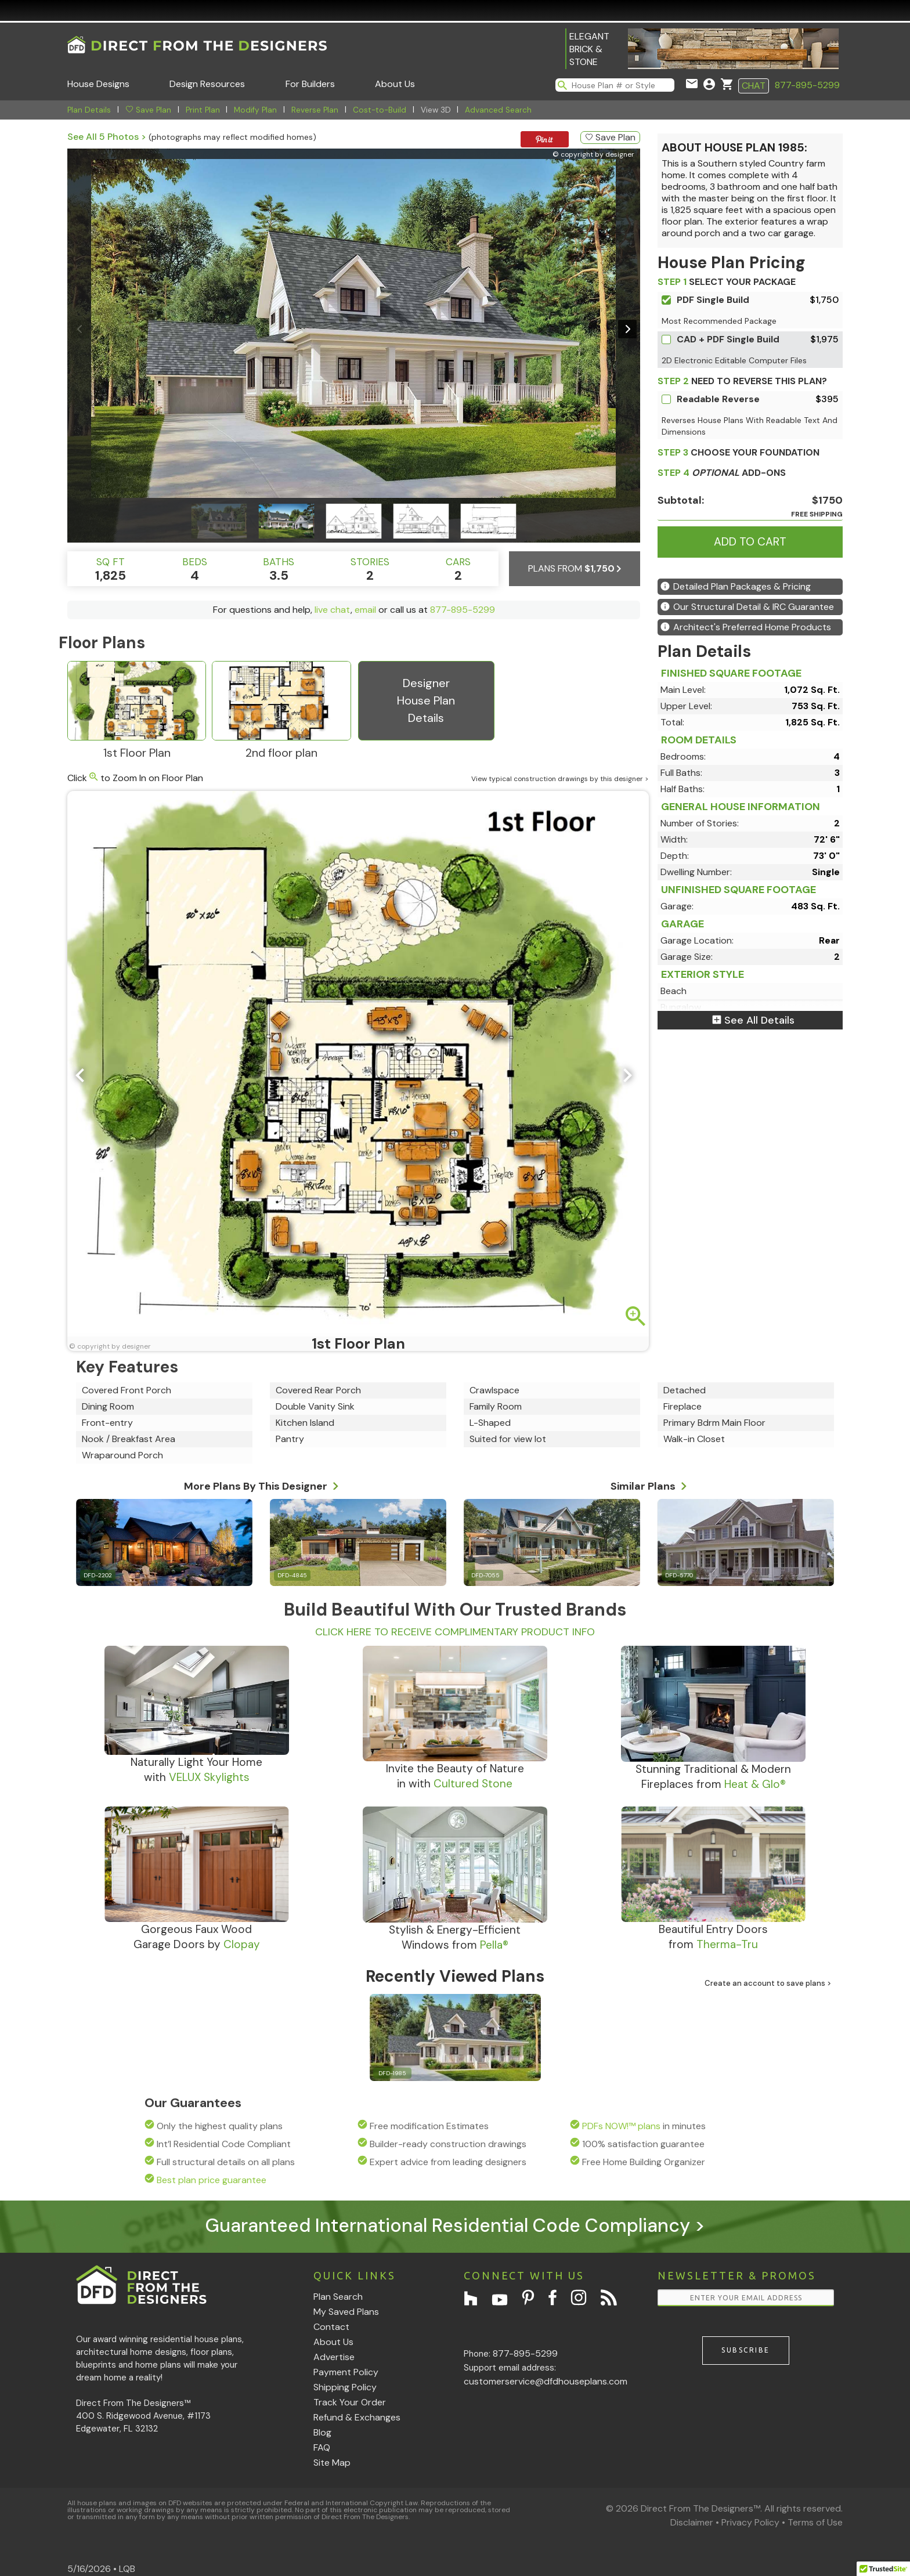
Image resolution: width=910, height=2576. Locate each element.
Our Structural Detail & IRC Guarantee (747, 607)
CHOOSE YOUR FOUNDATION (738, 452)
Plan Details (89, 110)
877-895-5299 (807, 85)
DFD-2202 (98, 1575)
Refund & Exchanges (356, 2417)
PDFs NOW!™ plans (621, 2126)
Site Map (332, 2462)
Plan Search (338, 2296)
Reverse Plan (314, 110)
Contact (331, 2327)
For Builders (310, 84)
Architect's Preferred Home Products (745, 627)
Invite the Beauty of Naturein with (455, 1776)
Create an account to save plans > (768, 1983)
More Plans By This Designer (261, 1484)
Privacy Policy (750, 2522)
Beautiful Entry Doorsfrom (713, 1937)
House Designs (98, 84)
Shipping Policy (345, 2387)
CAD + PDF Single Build (728, 339)
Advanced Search (498, 110)
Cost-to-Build (379, 110)
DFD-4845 (292, 1575)
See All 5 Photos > (106, 137)
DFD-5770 (679, 1575)
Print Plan (203, 110)
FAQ (321, 2447)
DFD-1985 (392, 2073)
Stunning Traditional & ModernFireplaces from (713, 1776)
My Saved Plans (346, 2312)
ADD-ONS (722, 473)
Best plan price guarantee (211, 2180)
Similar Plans (649, 1484)
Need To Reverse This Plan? (742, 381)
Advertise (334, 2357)
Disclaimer (691, 2522)
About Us (395, 84)
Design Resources (207, 84)
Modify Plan (255, 110)
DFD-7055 (485, 1575)
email (365, 610)
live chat (333, 610)
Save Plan (148, 110)
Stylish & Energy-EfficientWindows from (455, 1937)
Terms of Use (815, 2522)
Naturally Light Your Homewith (196, 1769)
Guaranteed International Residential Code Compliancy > (455, 2225)
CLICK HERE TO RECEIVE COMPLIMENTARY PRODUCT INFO (455, 1632)
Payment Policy (345, 2372)
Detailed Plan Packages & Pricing (735, 586)
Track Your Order (349, 2402)
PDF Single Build (713, 300)
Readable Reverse (718, 399)
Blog (322, 2432)
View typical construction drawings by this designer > (560, 778)
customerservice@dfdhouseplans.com (545, 2381)
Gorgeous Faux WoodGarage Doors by (196, 1937)
